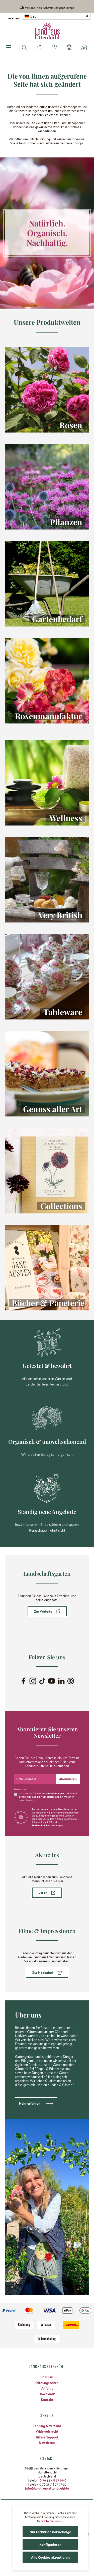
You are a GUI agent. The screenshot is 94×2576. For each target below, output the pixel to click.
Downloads (47, 2393)
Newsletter (47, 2442)
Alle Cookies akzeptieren (50, 2557)
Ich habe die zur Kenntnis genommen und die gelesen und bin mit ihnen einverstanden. (48, 1796)
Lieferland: (14, 18)
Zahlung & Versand (47, 2425)
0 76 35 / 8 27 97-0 (53, 2480)
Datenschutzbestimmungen (48, 1793)
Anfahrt (47, 2388)
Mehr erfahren (29, 2103)
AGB (43, 1796)
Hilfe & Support (47, 2437)
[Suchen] (24, 48)
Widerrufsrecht (47, 2431)
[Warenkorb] (84, 48)
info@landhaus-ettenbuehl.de (47, 2488)
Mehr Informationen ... (50, 2521)
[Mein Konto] (69, 48)
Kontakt (47, 2399)
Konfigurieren (50, 2544)
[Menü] (9, 48)
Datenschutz (47, 2505)
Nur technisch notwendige (50, 2531)
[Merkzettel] (54, 48)
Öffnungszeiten (47, 2382)
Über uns (47, 2376)
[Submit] (68, 1779)
